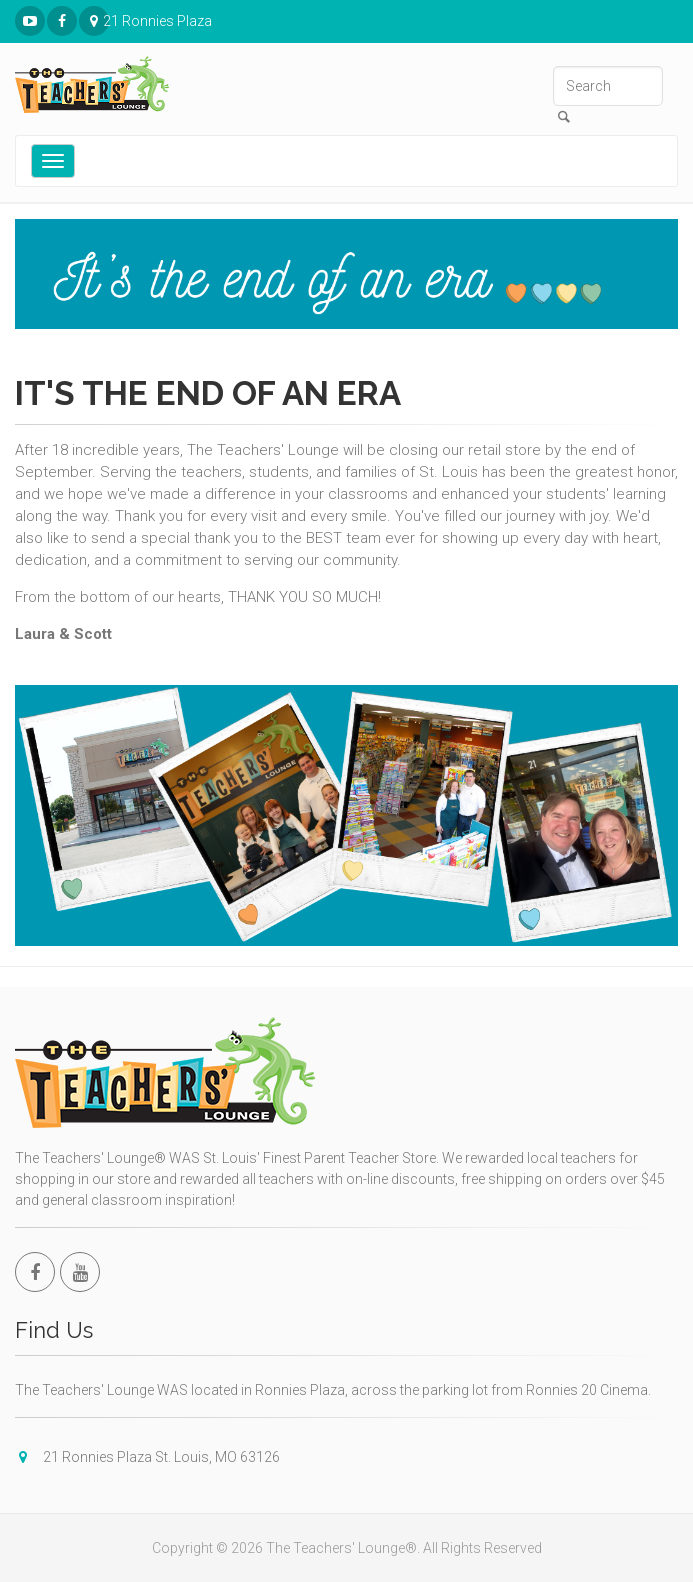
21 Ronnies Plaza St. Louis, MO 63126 (94, 21)
